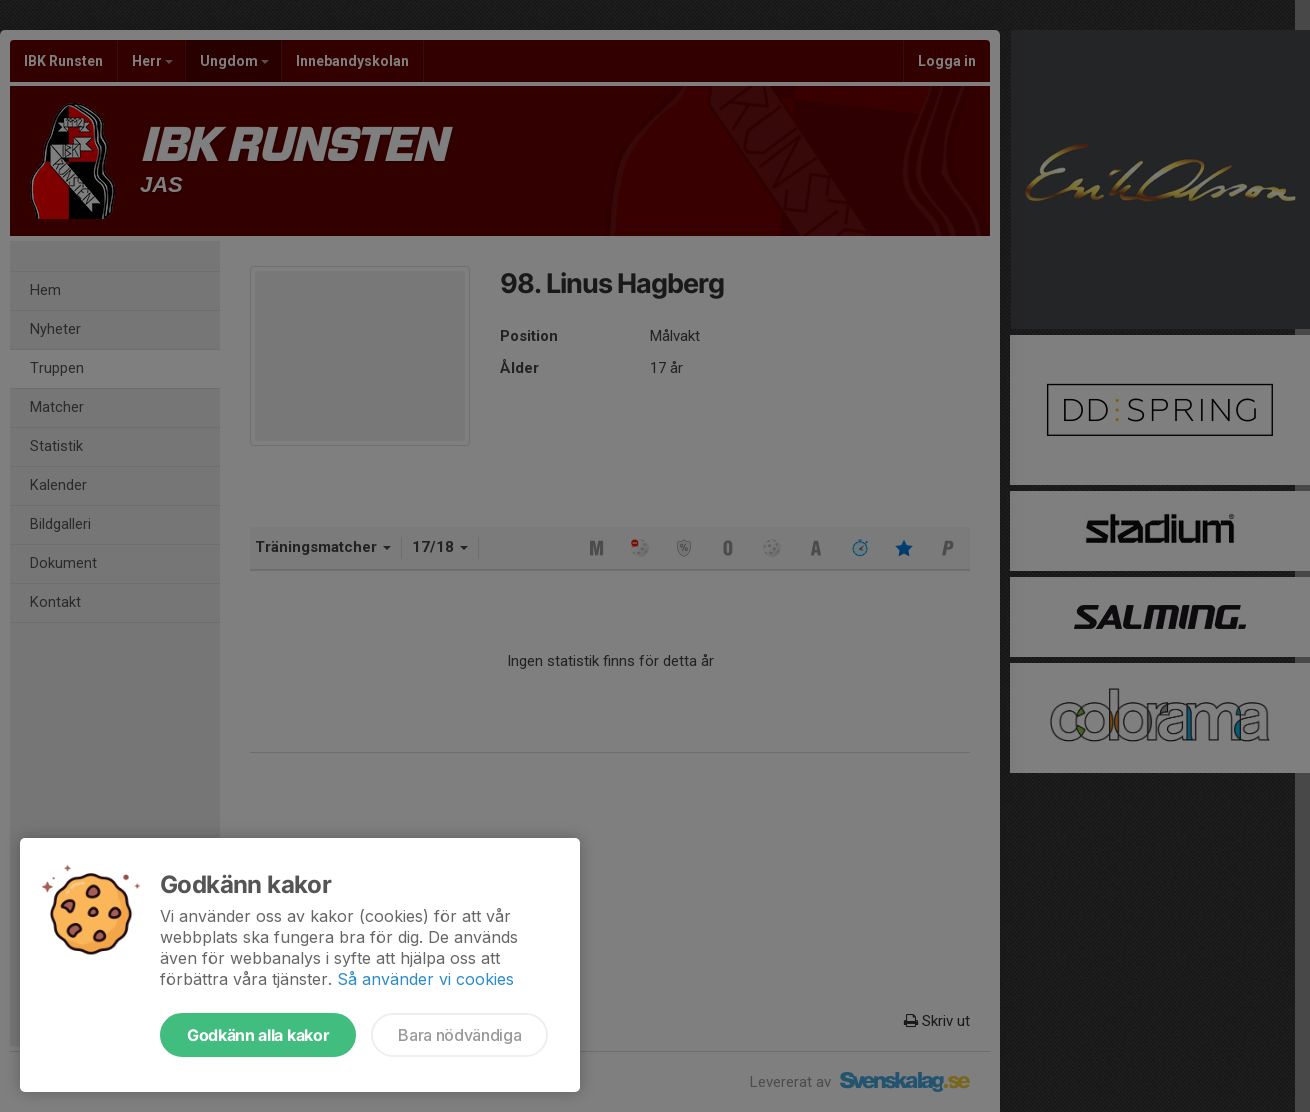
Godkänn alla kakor (258, 1035)
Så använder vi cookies (425, 979)
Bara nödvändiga (459, 1035)
